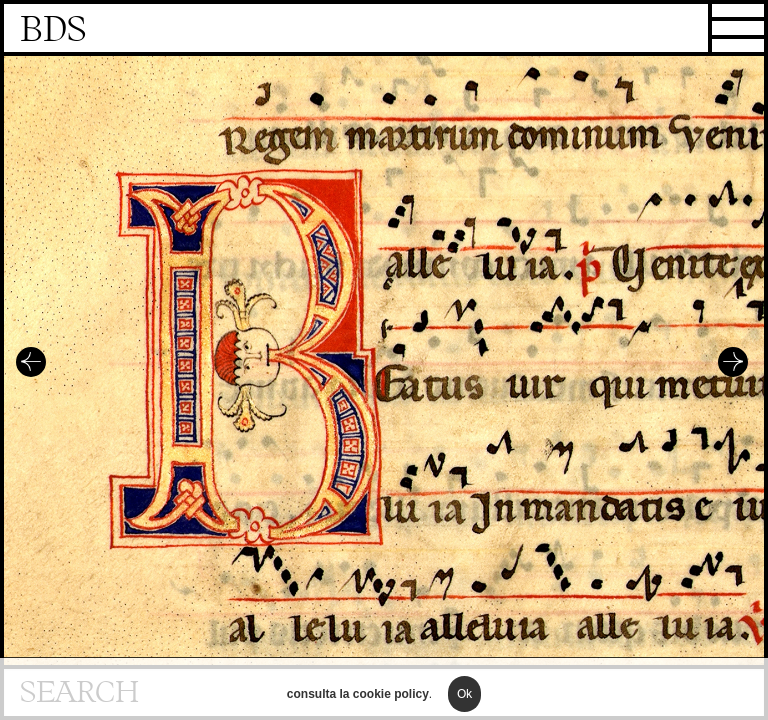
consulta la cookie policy (358, 706)
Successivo (733, 362)
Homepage (384, 30)
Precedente (31, 362)
